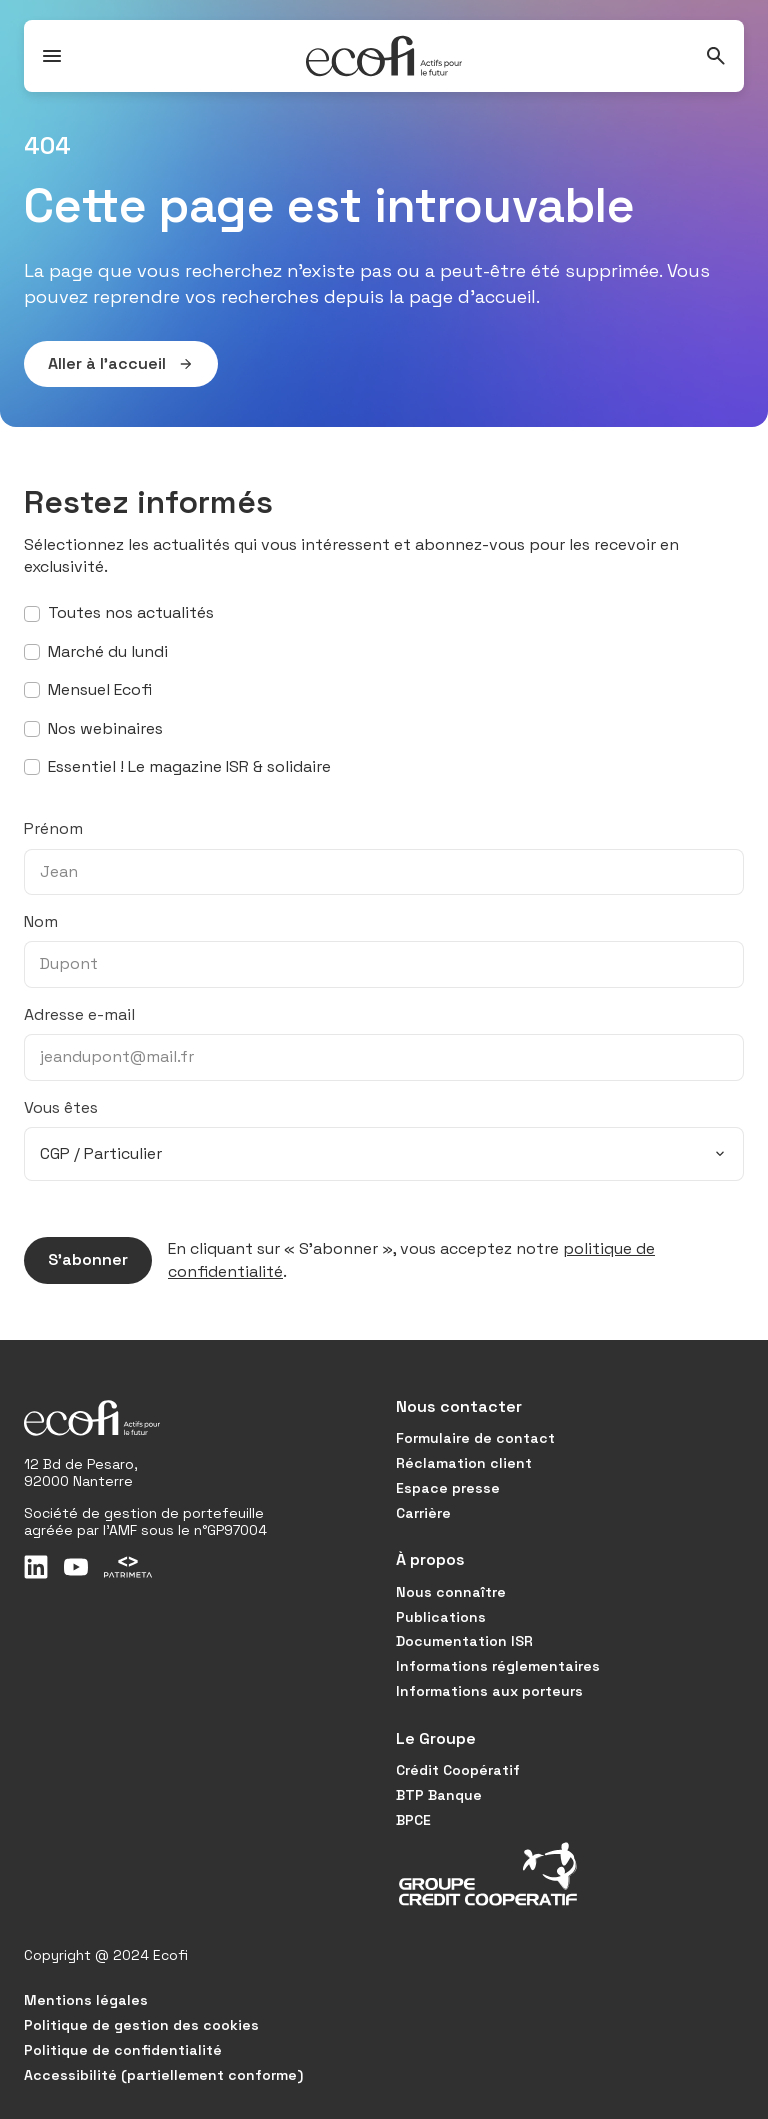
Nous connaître (451, 1592)
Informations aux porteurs (489, 1691)
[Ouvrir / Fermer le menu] (52, 56)
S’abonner (76, 1260)
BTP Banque (439, 1795)
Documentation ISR (464, 1641)
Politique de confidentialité (123, 2050)
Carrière (423, 1513)
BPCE (413, 1820)
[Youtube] (76, 1567)
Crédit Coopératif (458, 1770)
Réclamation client (464, 1463)
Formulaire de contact (475, 1438)
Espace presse (448, 1488)
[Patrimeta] (128, 1567)
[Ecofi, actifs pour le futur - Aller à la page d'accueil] (384, 56)
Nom (41, 921)
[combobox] (384, 1154)
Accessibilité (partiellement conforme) (163, 2075)
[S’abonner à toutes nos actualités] (32, 614)
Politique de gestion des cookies (141, 2025)
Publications (441, 1617)
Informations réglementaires (498, 1666)
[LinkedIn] (36, 1567)
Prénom (53, 828)
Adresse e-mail (79, 1014)
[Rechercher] (716, 56)
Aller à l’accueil (109, 364)
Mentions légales (86, 2000)
